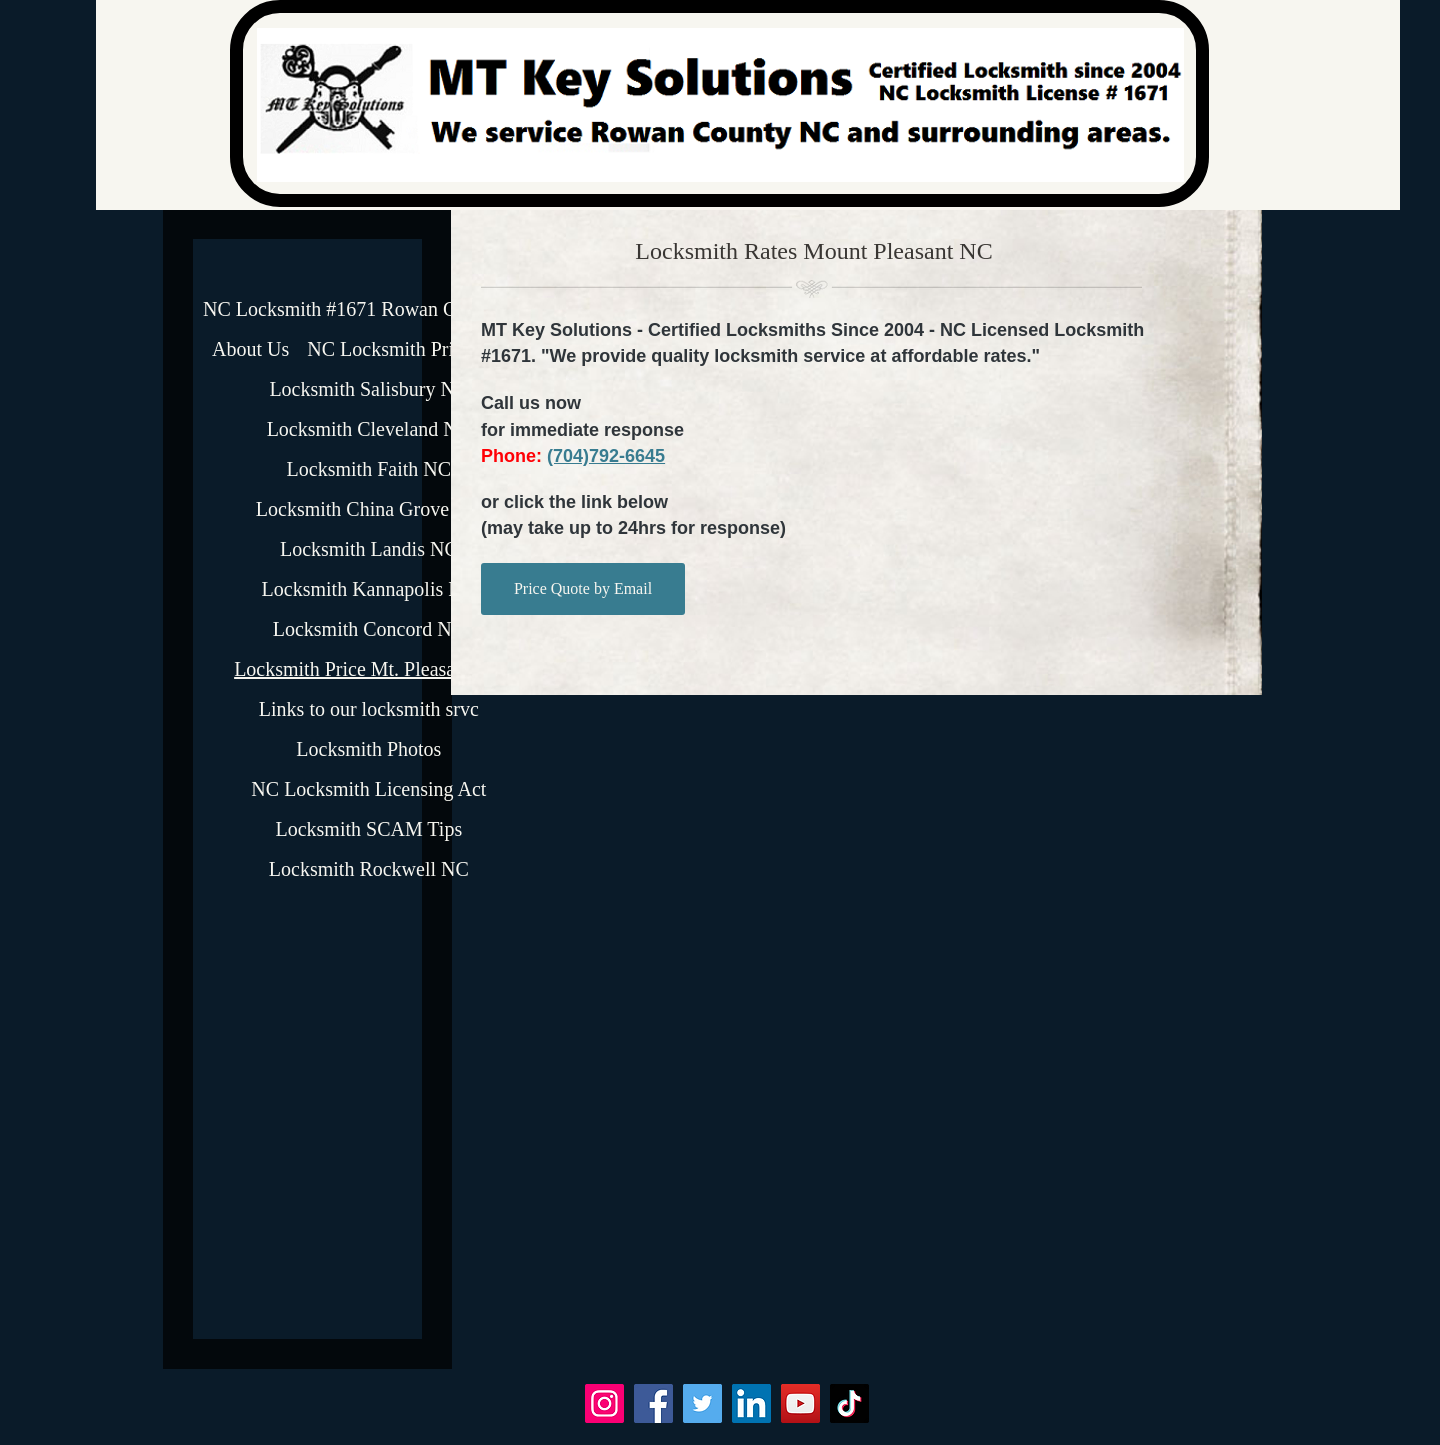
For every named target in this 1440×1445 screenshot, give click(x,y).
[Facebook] (653, 1403)
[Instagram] (604, 1403)
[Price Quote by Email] (583, 589)
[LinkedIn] (751, 1403)
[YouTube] (800, 1403)
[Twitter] (702, 1403)
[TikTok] (849, 1403)
